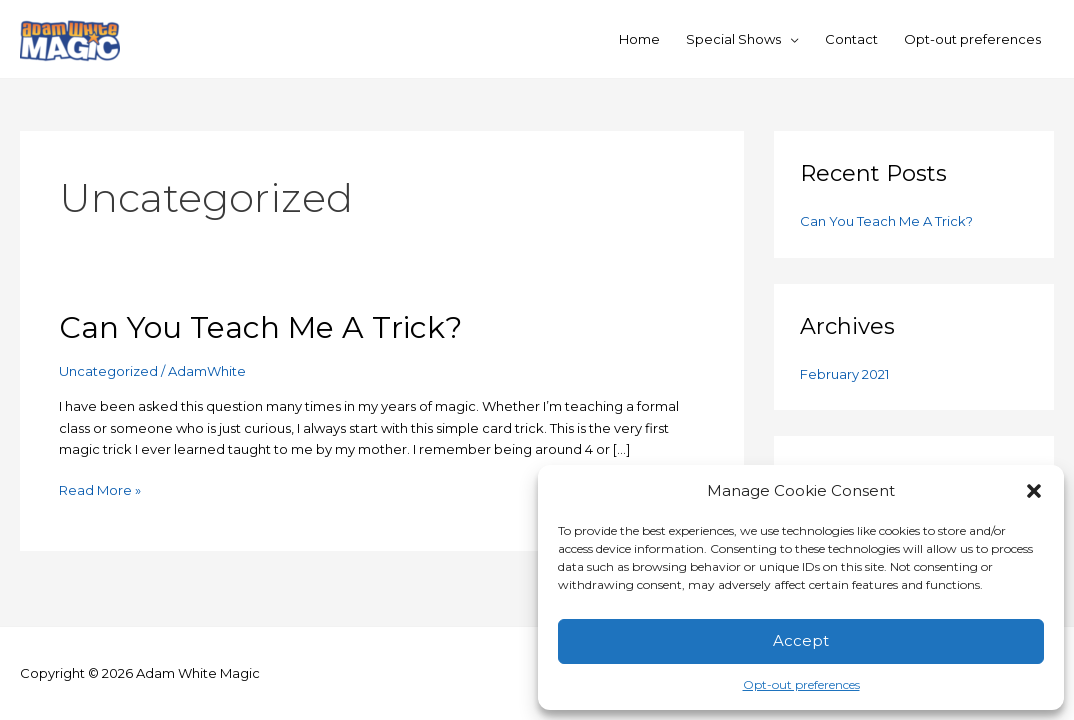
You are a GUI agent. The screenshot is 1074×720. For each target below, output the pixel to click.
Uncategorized (108, 371)
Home (639, 39)
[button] (1034, 491)
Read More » (100, 489)
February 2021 (844, 374)
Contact (851, 39)
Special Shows (733, 39)
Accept (801, 640)
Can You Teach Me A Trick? (260, 327)
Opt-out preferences (801, 684)
